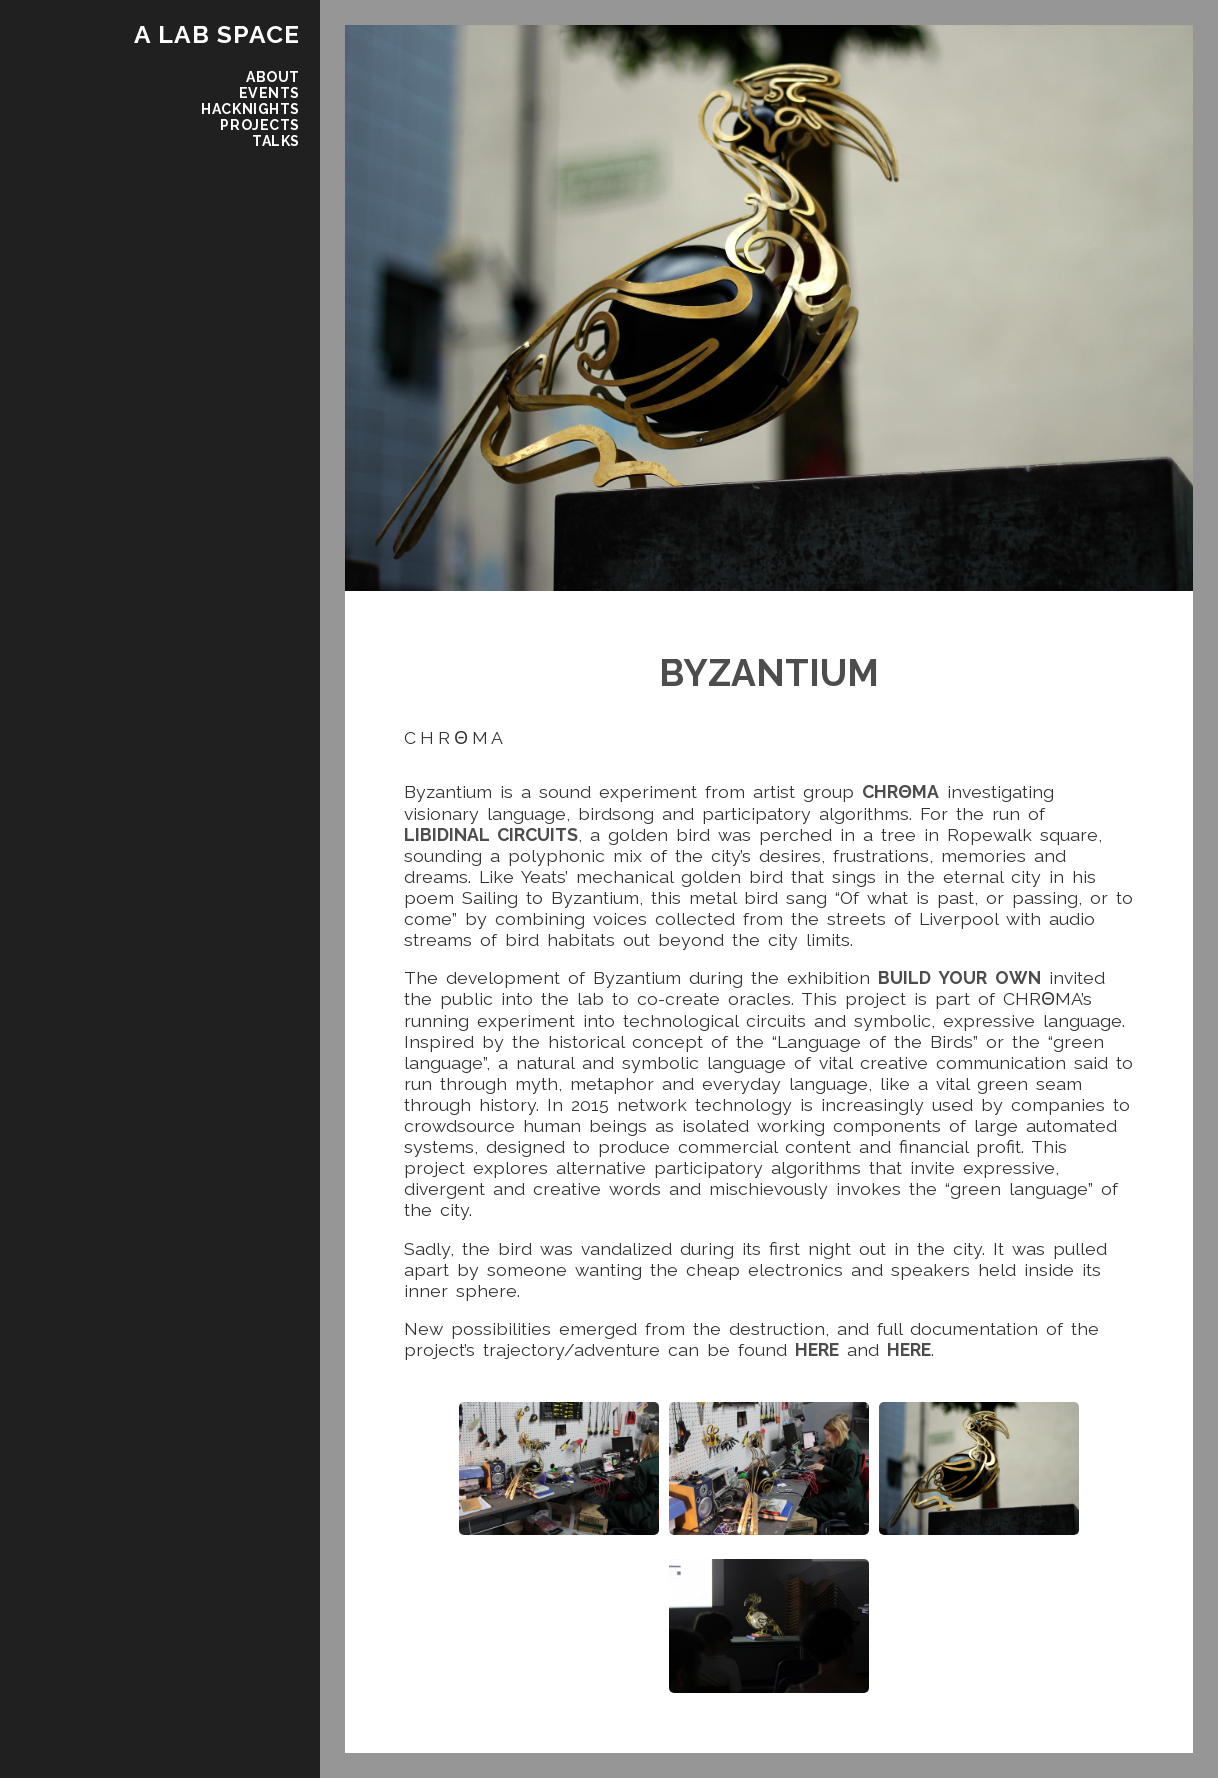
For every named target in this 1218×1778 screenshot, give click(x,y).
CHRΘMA (900, 791)
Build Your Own (959, 977)
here (817, 1349)
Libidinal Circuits (491, 834)
